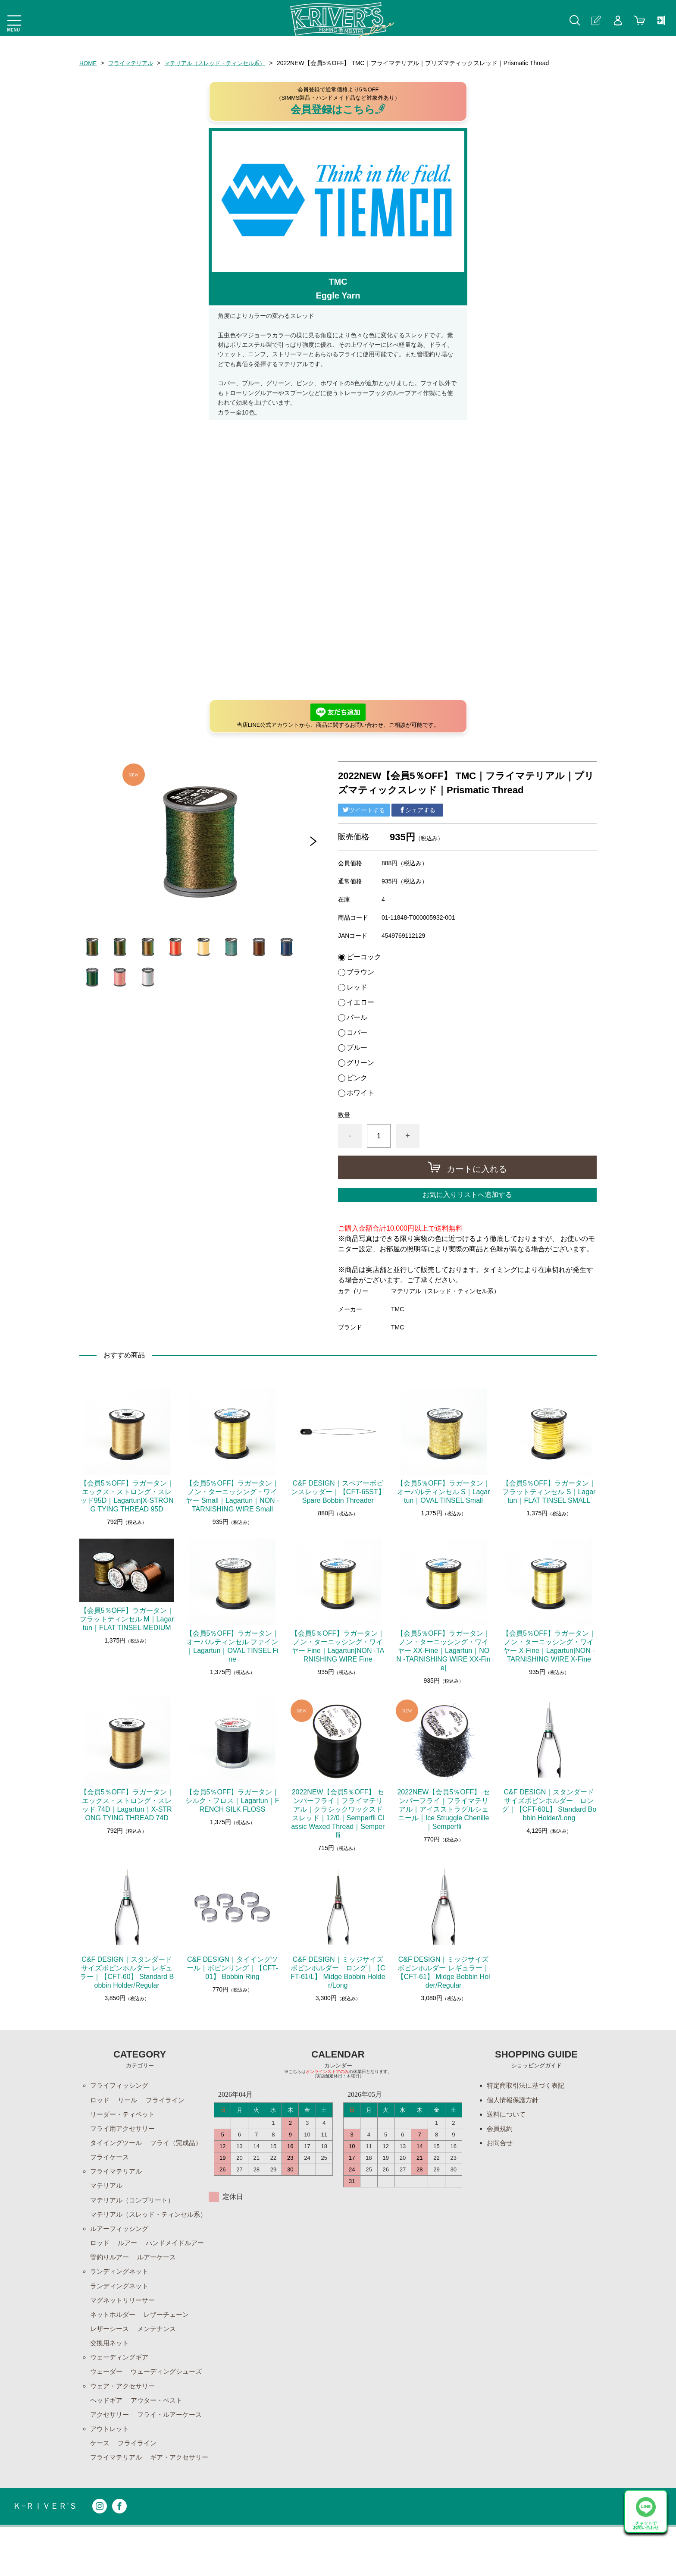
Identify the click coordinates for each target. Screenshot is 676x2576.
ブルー (357, 1047)
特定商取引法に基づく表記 (528, 2085)
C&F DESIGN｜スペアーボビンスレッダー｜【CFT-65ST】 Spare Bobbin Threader (338, 1492)
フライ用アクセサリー (124, 2129)
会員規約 (500, 2129)
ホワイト (360, 1093)
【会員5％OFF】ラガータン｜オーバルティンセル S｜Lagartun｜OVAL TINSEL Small (443, 1492)
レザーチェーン (171, 2345)
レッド (357, 987)
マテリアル (107, 2188)
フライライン (169, 2100)
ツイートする (364, 810)
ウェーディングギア (121, 2389)
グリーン (360, 1062)
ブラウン (360, 972)
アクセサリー (110, 2447)
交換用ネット (110, 2374)
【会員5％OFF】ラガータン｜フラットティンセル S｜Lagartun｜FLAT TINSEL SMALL (549, 1492)
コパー (357, 1032)
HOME (88, 63)
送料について (507, 2114)
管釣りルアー (181, 2271)
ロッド (100, 2100)
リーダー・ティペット (124, 2114)
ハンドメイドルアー (121, 2271)
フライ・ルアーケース (174, 2447)
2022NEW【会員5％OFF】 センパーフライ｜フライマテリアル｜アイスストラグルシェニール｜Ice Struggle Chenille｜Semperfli (443, 1809)
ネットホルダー (114, 2345)
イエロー (360, 1002)
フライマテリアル (133, 63)
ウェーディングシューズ (171, 2403)
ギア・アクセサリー (121, 2506)
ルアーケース (110, 2286)
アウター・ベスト (160, 2433)
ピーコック (364, 957)
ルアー (129, 2257)
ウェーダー (107, 2403)
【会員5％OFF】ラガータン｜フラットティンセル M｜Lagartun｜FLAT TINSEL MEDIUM (127, 1619)
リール (129, 2100)
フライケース (174, 2158)
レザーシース (110, 2359)
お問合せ (500, 2144)
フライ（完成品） (117, 2158)
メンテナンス (160, 2359)
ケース (100, 2477)
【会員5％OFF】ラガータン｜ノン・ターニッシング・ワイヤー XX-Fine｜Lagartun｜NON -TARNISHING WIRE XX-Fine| (443, 1650)
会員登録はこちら (338, 109)
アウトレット (110, 2462)
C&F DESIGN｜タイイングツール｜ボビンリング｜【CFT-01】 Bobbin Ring (232, 1968)
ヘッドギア (107, 2433)
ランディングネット (121, 2301)
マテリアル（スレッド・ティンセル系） (223, 63)
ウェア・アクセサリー (124, 2418)
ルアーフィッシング (121, 2242)
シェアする (417, 810)
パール (357, 1017)
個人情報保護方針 (514, 2100)
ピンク (357, 1077)
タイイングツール (117, 2144)
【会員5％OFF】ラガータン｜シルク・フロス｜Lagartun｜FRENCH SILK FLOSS (232, 1800)
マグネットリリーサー (124, 2330)
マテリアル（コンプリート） (135, 2202)
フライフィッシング (121, 2085)
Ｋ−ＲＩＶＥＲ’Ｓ (46, 2555)
